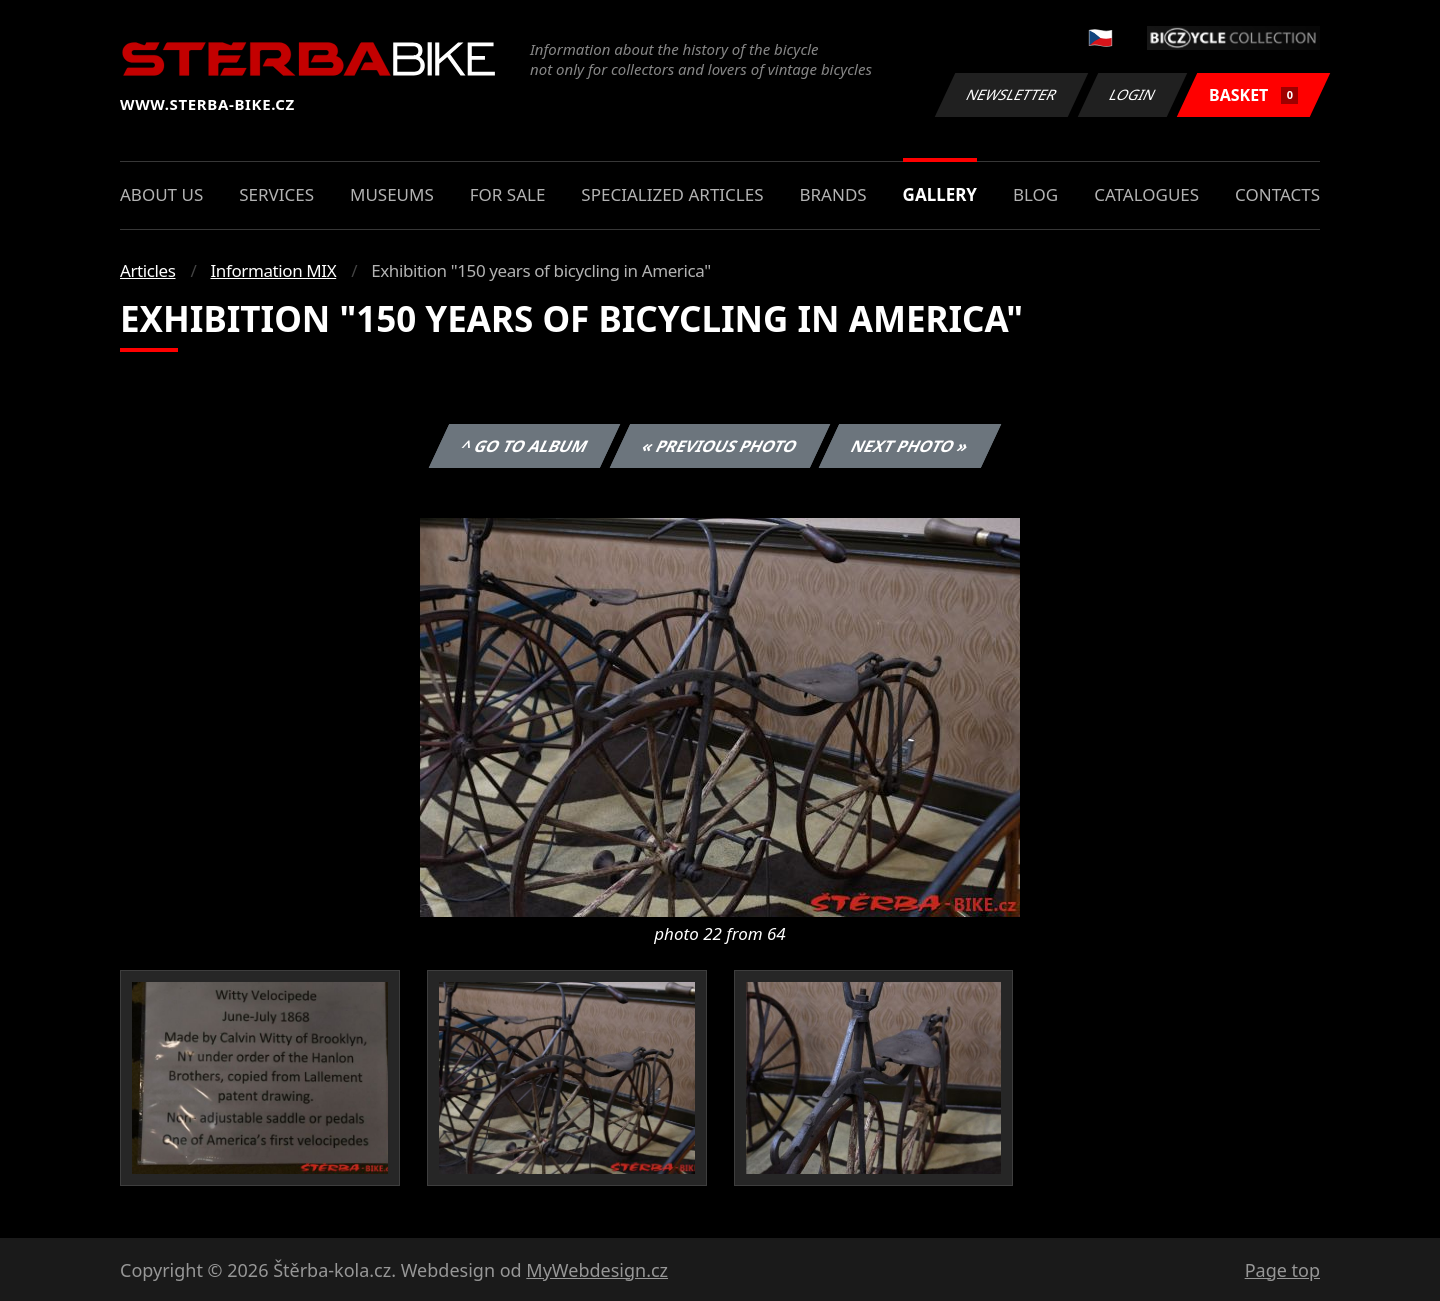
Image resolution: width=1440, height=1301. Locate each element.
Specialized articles (672, 194)
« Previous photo (720, 446)
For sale (508, 194)
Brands (832, 194)
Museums (392, 194)
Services (276, 194)
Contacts (1277, 194)
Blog (1035, 194)
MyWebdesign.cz (597, 1270)
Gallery (940, 194)
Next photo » (910, 446)
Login (1133, 94)
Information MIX (273, 270)
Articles (147, 270)
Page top (1282, 1270)
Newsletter (1011, 94)
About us (161, 194)
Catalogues (1146, 194)
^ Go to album (524, 446)
